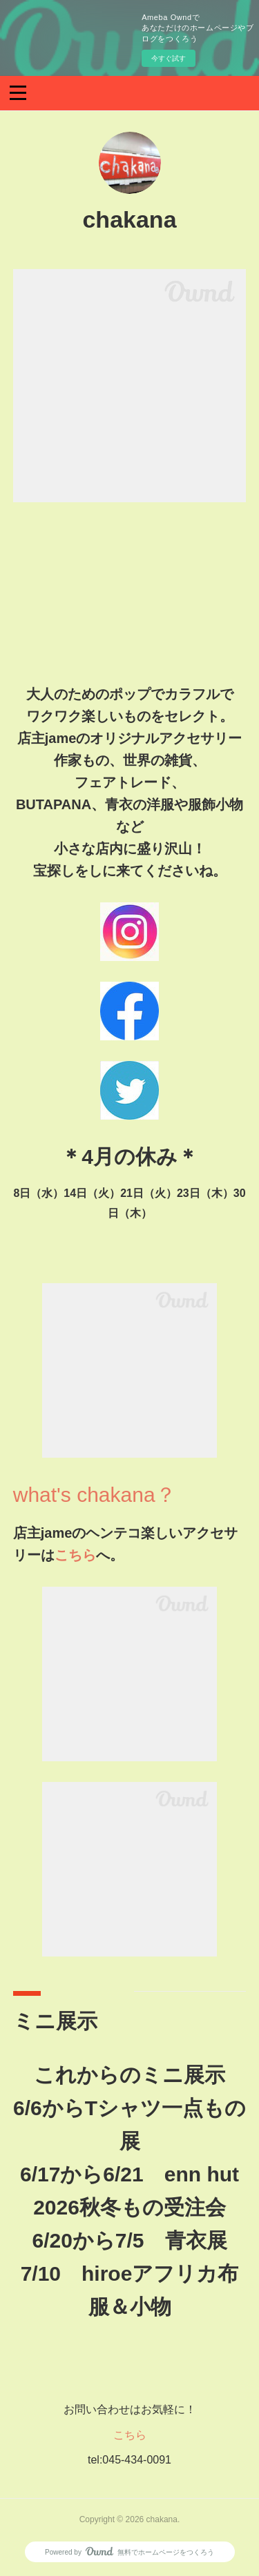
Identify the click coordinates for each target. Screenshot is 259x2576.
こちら (75, 1555)
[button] (18, 92)
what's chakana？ (94, 1494)
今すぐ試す (168, 58)
